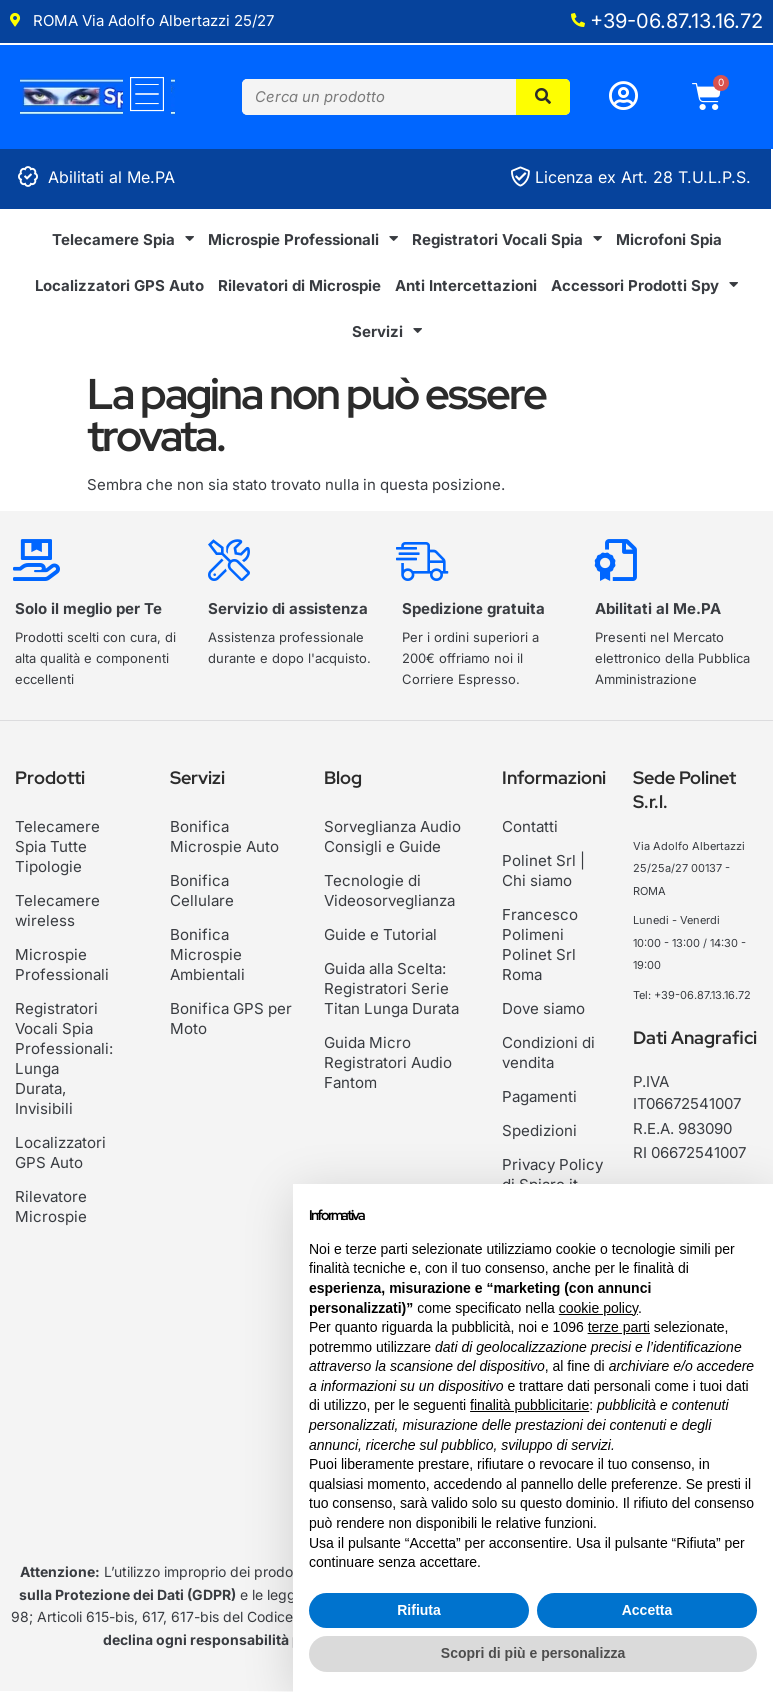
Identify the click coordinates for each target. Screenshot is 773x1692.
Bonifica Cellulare (202, 890)
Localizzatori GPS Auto (119, 285)
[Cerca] (543, 97)
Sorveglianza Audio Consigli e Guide (392, 836)
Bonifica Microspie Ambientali (207, 954)
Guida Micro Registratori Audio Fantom (388, 1062)
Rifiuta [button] (419, 1610)
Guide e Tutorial (380, 934)
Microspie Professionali (303, 239)
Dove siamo (543, 1008)
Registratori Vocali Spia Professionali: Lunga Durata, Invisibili (64, 1048)
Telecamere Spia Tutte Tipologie (57, 846)
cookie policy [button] (598, 1308)
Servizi (387, 331)
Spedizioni (539, 1130)
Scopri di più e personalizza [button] (533, 1653)
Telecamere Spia (123, 239)
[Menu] (147, 94)
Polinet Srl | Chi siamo (543, 870)
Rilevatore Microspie (51, 1186)
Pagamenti (539, 1096)
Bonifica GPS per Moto (231, 1018)
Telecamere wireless (57, 910)
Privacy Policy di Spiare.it (552, 1174)
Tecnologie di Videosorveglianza (389, 890)
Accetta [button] (647, 1610)
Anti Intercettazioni (466, 285)
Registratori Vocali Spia (507, 239)
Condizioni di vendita (548, 1052)
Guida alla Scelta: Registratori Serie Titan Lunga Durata (391, 988)
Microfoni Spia (669, 239)
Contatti (530, 826)
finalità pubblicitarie (529, 1405)
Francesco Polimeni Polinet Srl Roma (540, 944)
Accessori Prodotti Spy (644, 285)
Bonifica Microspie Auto (224, 836)
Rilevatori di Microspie (299, 285)
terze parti (619, 1327)
